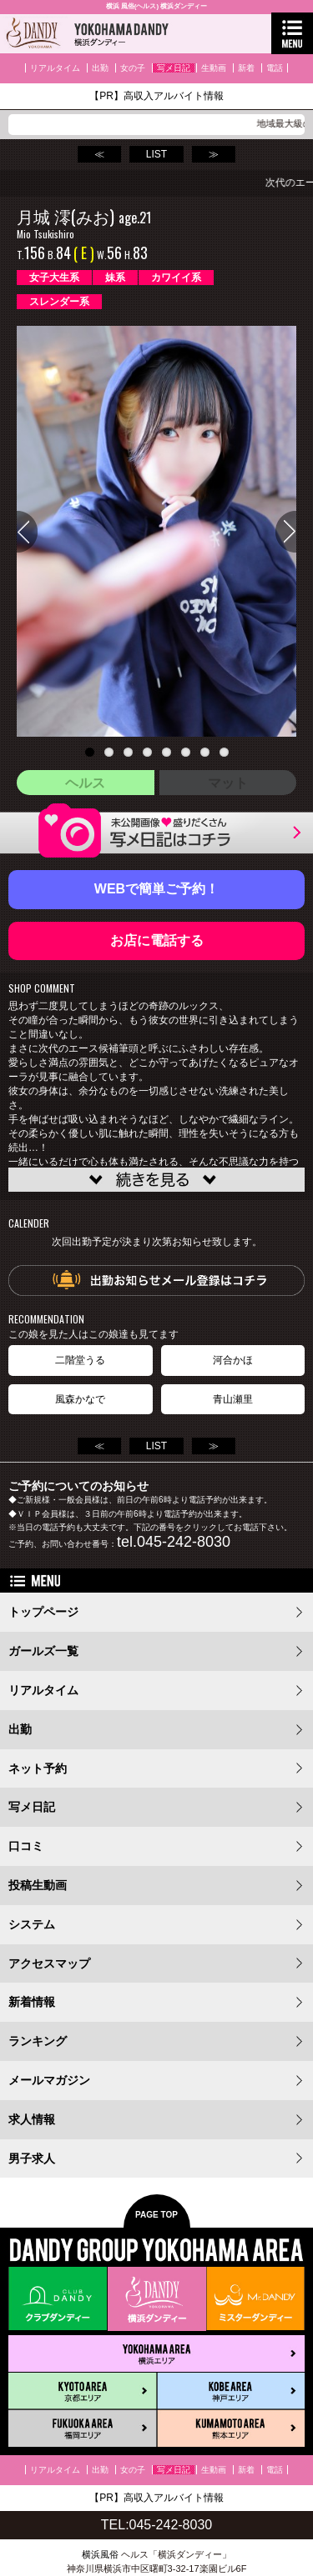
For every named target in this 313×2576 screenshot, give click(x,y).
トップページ (43, 1611)
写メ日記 (173, 68)
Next (285, 532)
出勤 (100, 68)
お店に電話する (157, 940)
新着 (246, 68)
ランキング (37, 2041)
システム (31, 1924)
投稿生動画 (37, 1885)
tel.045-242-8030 (173, 1541)
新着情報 (31, 2001)
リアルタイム (55, 68)
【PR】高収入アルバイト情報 (156, 96)
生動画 (213, 68)
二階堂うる (80, 1360)
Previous (27, 532)
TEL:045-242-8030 (156, 2525)
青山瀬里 (233, 1399)
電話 (274, 68)
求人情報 (31, 2119)
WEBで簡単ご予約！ (156, 889)
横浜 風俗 (120, 6)
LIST (156, 154)
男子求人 (31, 2158)
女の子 (132, 68)
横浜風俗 (100, 2554)
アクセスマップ (49, 1963)
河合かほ (233, 1360)
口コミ (25, 1846)
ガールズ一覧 (43, 1651)
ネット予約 (37, 1768)
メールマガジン (49, 2080)
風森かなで (80, 1399)
